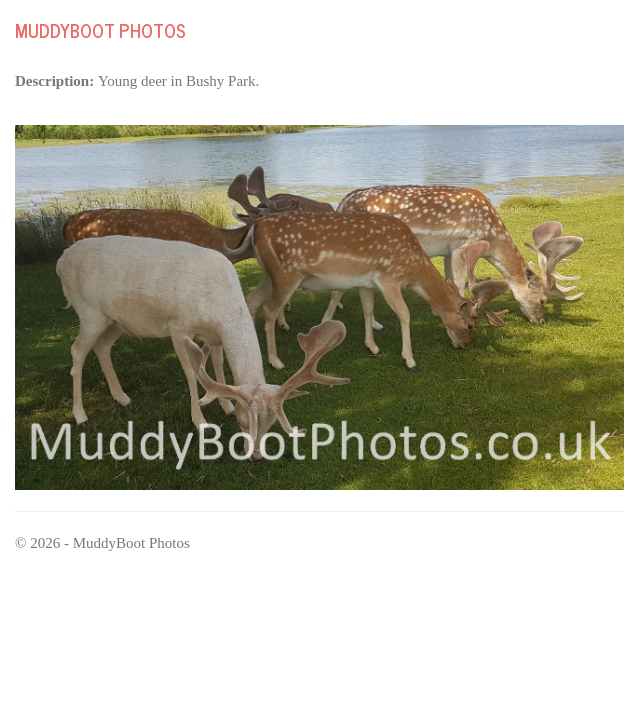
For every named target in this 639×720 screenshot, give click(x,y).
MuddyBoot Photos (100, 30)
